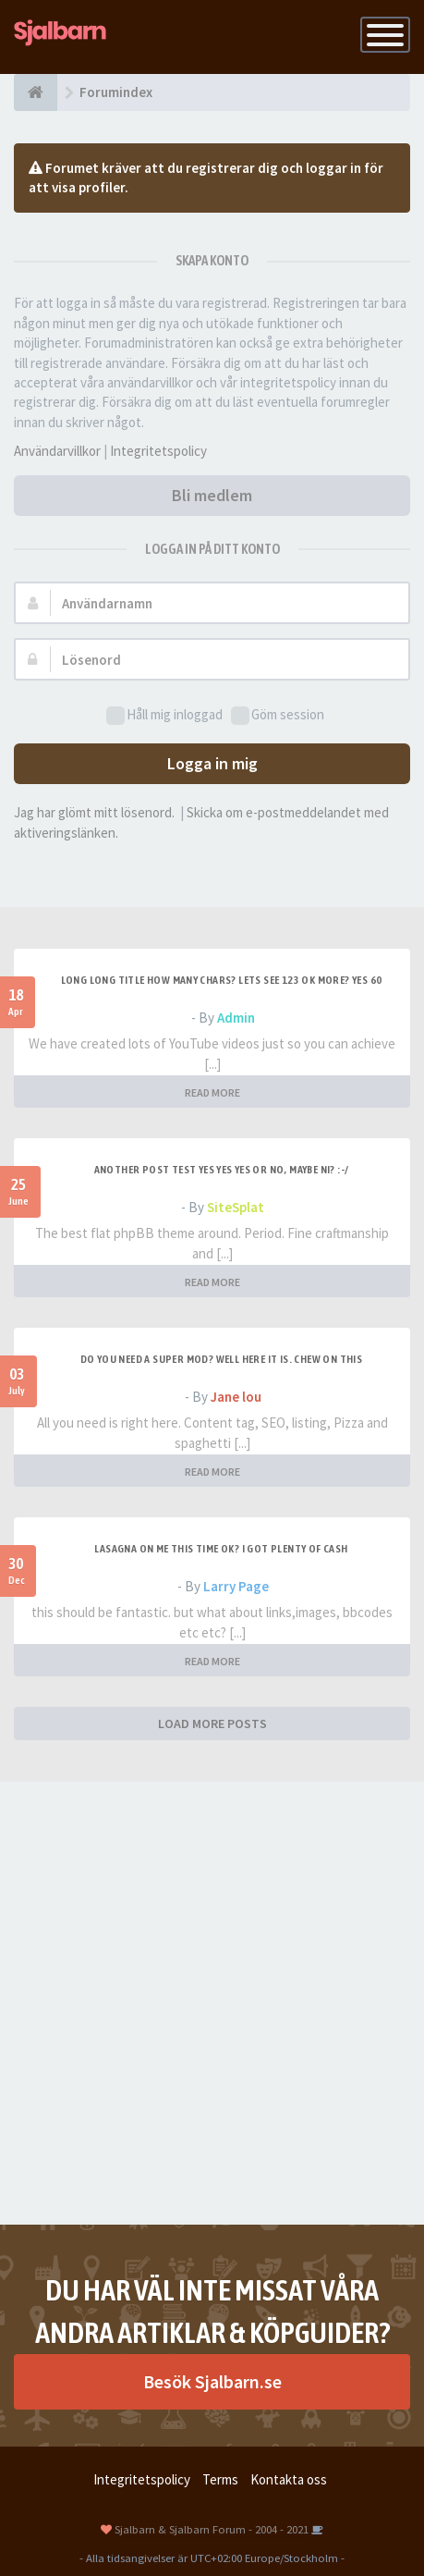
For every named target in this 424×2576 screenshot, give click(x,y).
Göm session (277, 715)
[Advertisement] (212, 2003)
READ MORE (212, 1092)
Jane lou (236, 1396)
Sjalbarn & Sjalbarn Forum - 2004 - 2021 (212, 2528)
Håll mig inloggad (164, 715)
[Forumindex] (35, 92)
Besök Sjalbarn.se (212, 2381)
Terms (220, 2479)
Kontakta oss (288, 2479)
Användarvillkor (57, 451)
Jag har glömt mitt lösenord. (94, 812)
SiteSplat (235, 1207)
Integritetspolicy (158, 451)
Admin (236, 1017)
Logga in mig (212, 763)
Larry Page (236, 1586)
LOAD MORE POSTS (212, 1723)
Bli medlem (212, 495)
